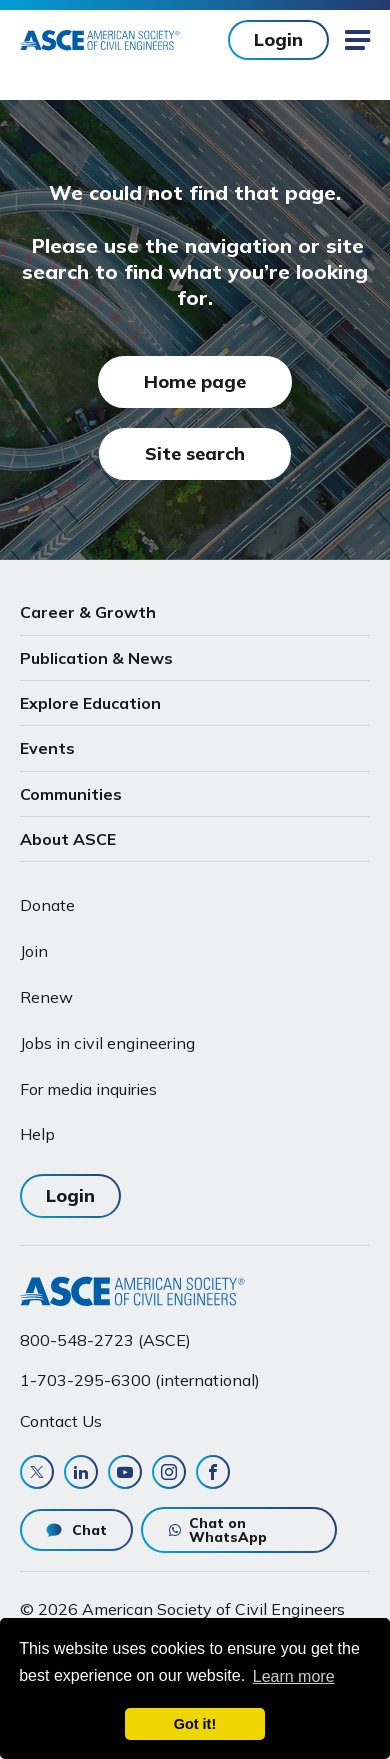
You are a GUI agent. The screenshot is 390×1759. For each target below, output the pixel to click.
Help (37, 1134)
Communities (71, 794)
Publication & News (96, 658)
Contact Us (61, 1421)
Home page (195, 381)
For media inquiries (88, 1089)
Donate (47, 905)
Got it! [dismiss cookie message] (195, 1724)
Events (47, 748)
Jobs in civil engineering (107, 1043)
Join (34, 951)
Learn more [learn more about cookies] (294, 1676)
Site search (195, 453)
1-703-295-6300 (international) (140, 1380)
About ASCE (68, 839)
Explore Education (90, 703)
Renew (46, 997)
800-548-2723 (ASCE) (105, 1340)
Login (278, 39)
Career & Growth (88, 612)
